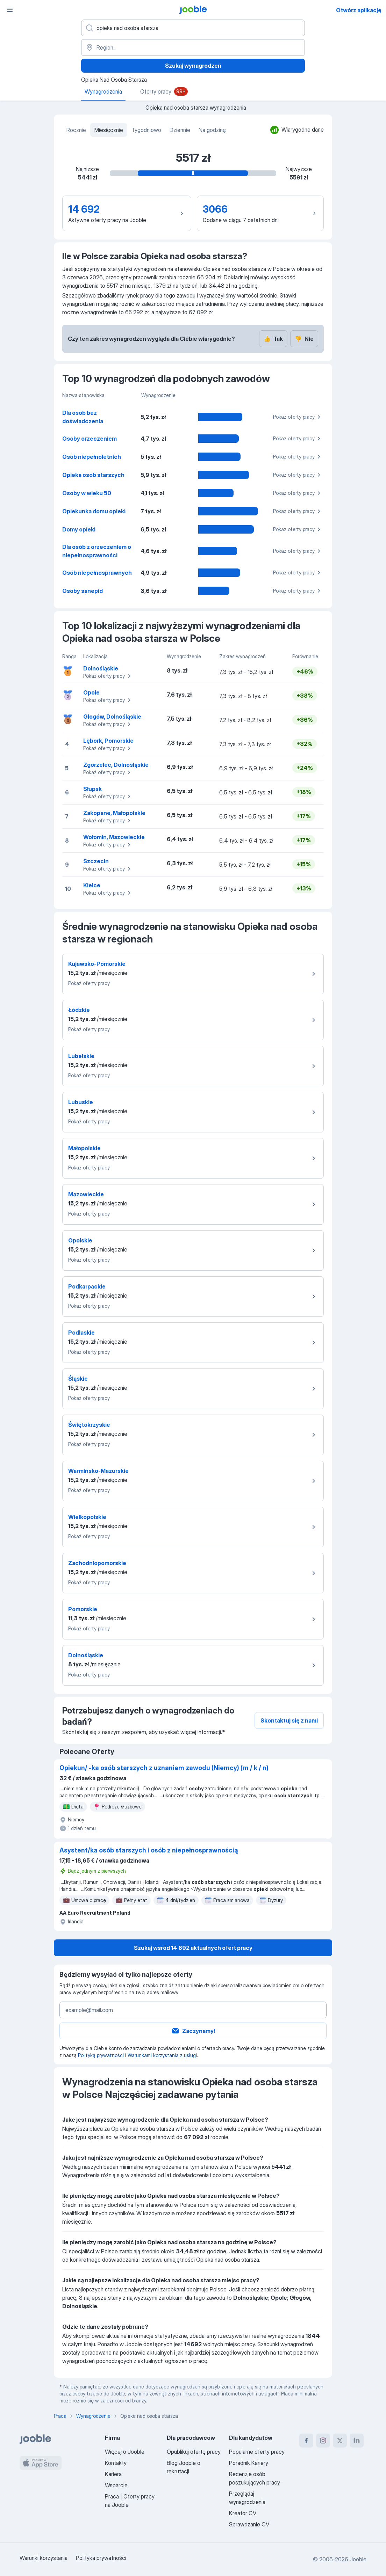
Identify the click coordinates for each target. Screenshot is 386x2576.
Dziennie (180, 129)
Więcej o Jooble (124, 2451)
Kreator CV (242, 2513)
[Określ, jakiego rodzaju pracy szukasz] (193, 28)
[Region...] (193, 47)
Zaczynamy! (193, 2031)
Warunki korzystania (43, 2557)
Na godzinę (212, 129)
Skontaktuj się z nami (289, 1720)
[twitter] (340, 2440)
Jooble (358, 2559)
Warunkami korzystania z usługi (162, 2055)
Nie (304, 339)
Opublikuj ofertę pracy (194, 2451)
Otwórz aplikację (358, 10)
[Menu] (10, 10)
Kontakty (116, 2462)
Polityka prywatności (101, 2557)
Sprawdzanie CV (249, 2524)
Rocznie (76, 129)
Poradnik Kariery (248, 2462)
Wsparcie (116, 2485)
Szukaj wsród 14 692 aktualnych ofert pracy (193, 1947)
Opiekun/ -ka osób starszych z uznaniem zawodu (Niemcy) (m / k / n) (164, 1767)
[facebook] (306, 2440)
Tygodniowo (146, 129)
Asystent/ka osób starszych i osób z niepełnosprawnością (148, 1850)
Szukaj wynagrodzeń (193, 65)
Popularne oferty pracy (257, 2451)
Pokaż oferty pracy (297, 416)
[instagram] (323, 2440)
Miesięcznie (108, 129)
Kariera (113, 2474)
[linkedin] (357, 2440)
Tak (273, 339)
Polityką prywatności (101, 2055)
